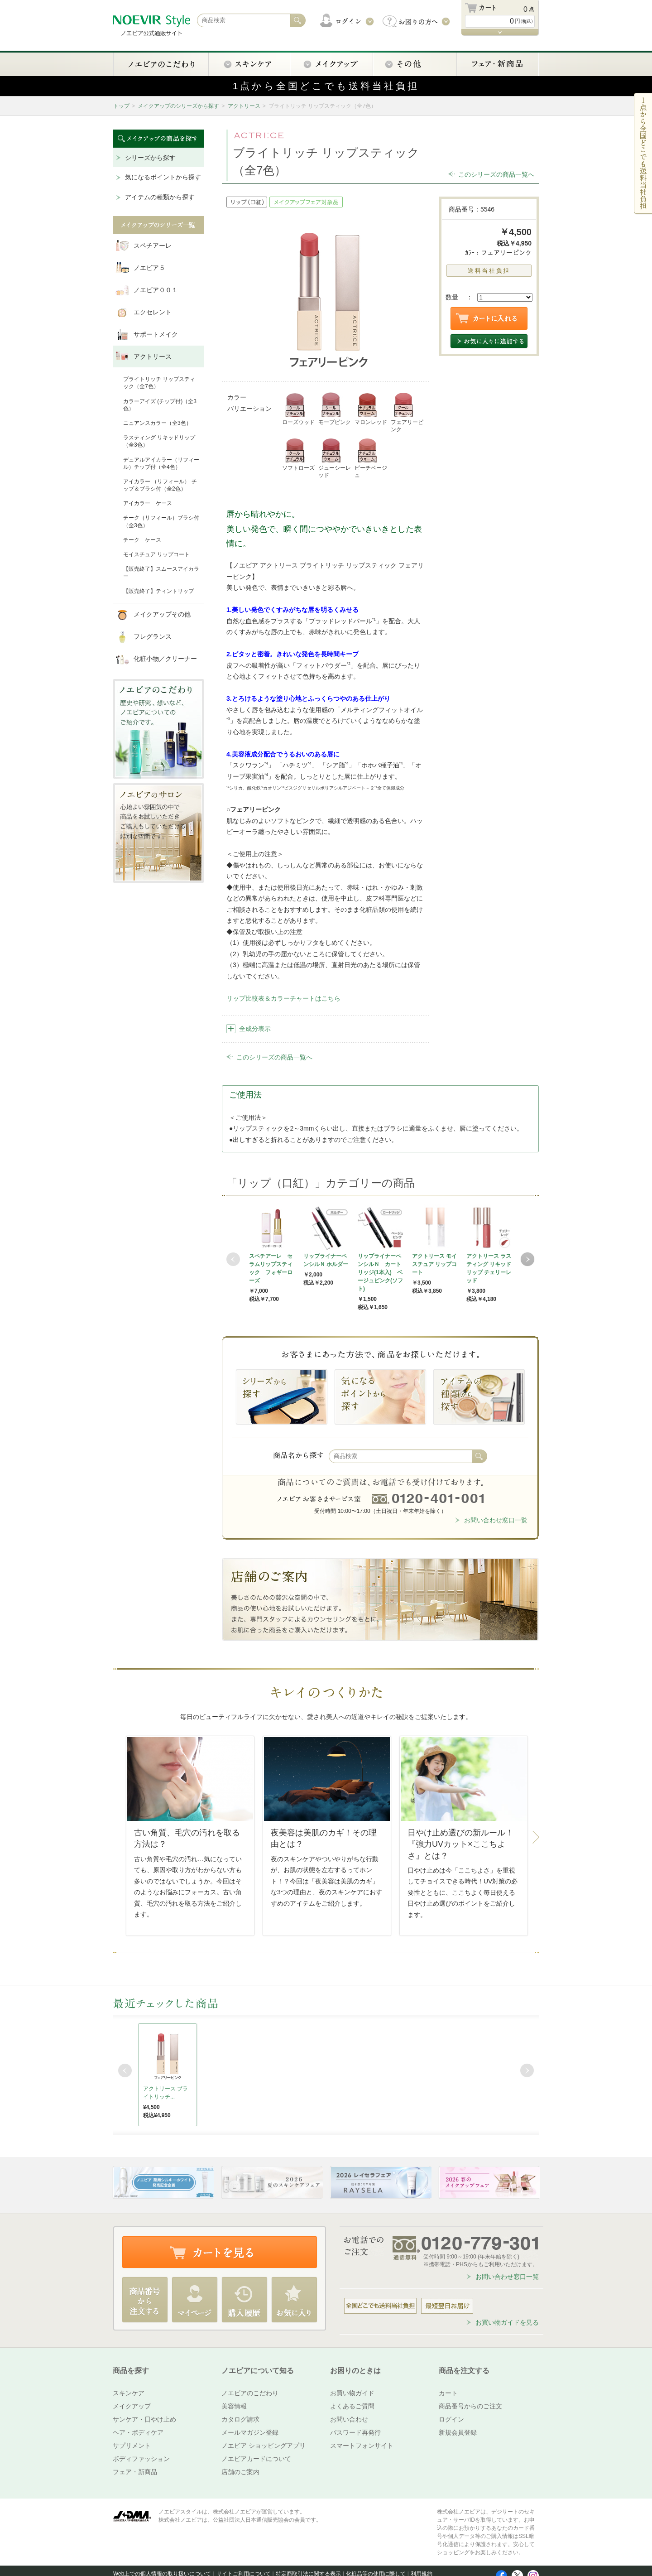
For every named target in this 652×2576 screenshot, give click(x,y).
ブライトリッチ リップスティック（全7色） (159, 383)
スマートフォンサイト (361, 2445)
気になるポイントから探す (163, 177)
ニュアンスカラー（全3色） (157, 423)
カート (448, 2393)
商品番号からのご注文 (470, 2406)
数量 (452, 297)
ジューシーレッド (334, 458)
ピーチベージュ (371, 458)
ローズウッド (298, 408)
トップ (121, 106)
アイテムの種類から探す (160, 197)
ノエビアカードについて (256, 2458)
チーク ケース (142, 540)
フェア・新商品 (135, 2471)
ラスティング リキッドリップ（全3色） (159, 441)
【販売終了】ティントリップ (158, 591)
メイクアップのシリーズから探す (178, 106)
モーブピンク (334, 408)
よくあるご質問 (352, 2406)
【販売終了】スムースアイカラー (161, 572)
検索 (479, 1456)
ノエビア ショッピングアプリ (263, 2445)
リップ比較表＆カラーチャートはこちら (283, 998)
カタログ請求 (240, 2419)
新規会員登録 (458, 2432)
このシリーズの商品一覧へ (496, 174)
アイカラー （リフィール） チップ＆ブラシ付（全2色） (160, 485)
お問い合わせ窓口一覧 (495, 1520)
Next (527, 1259)
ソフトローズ (298, 454)
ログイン (451, 2419)
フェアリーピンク (407, 412)
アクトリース (244, 106)
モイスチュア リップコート (156, 554)
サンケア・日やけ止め (144, 2419)
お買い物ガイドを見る (507, 2322)
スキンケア (128, 2393)
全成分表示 (255, 1028)
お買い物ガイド (352, 2393)
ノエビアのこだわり (249, 2393)
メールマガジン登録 (249, 2432)
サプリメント (132, 2445)
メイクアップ (132, 2406)
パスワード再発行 (355, 2432)
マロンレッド (371, 408)
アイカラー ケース (147, 503)
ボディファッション (141, 2458)
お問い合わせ (349, 2419)
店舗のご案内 (240, 2471)
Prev (233, 1259)
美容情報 (234, 2406)
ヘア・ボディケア (138, 2432)
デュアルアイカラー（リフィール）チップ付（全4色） (161, 463)
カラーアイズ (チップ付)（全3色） (160, 405)
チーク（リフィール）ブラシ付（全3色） (161, 521)
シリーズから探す (150, 157)
